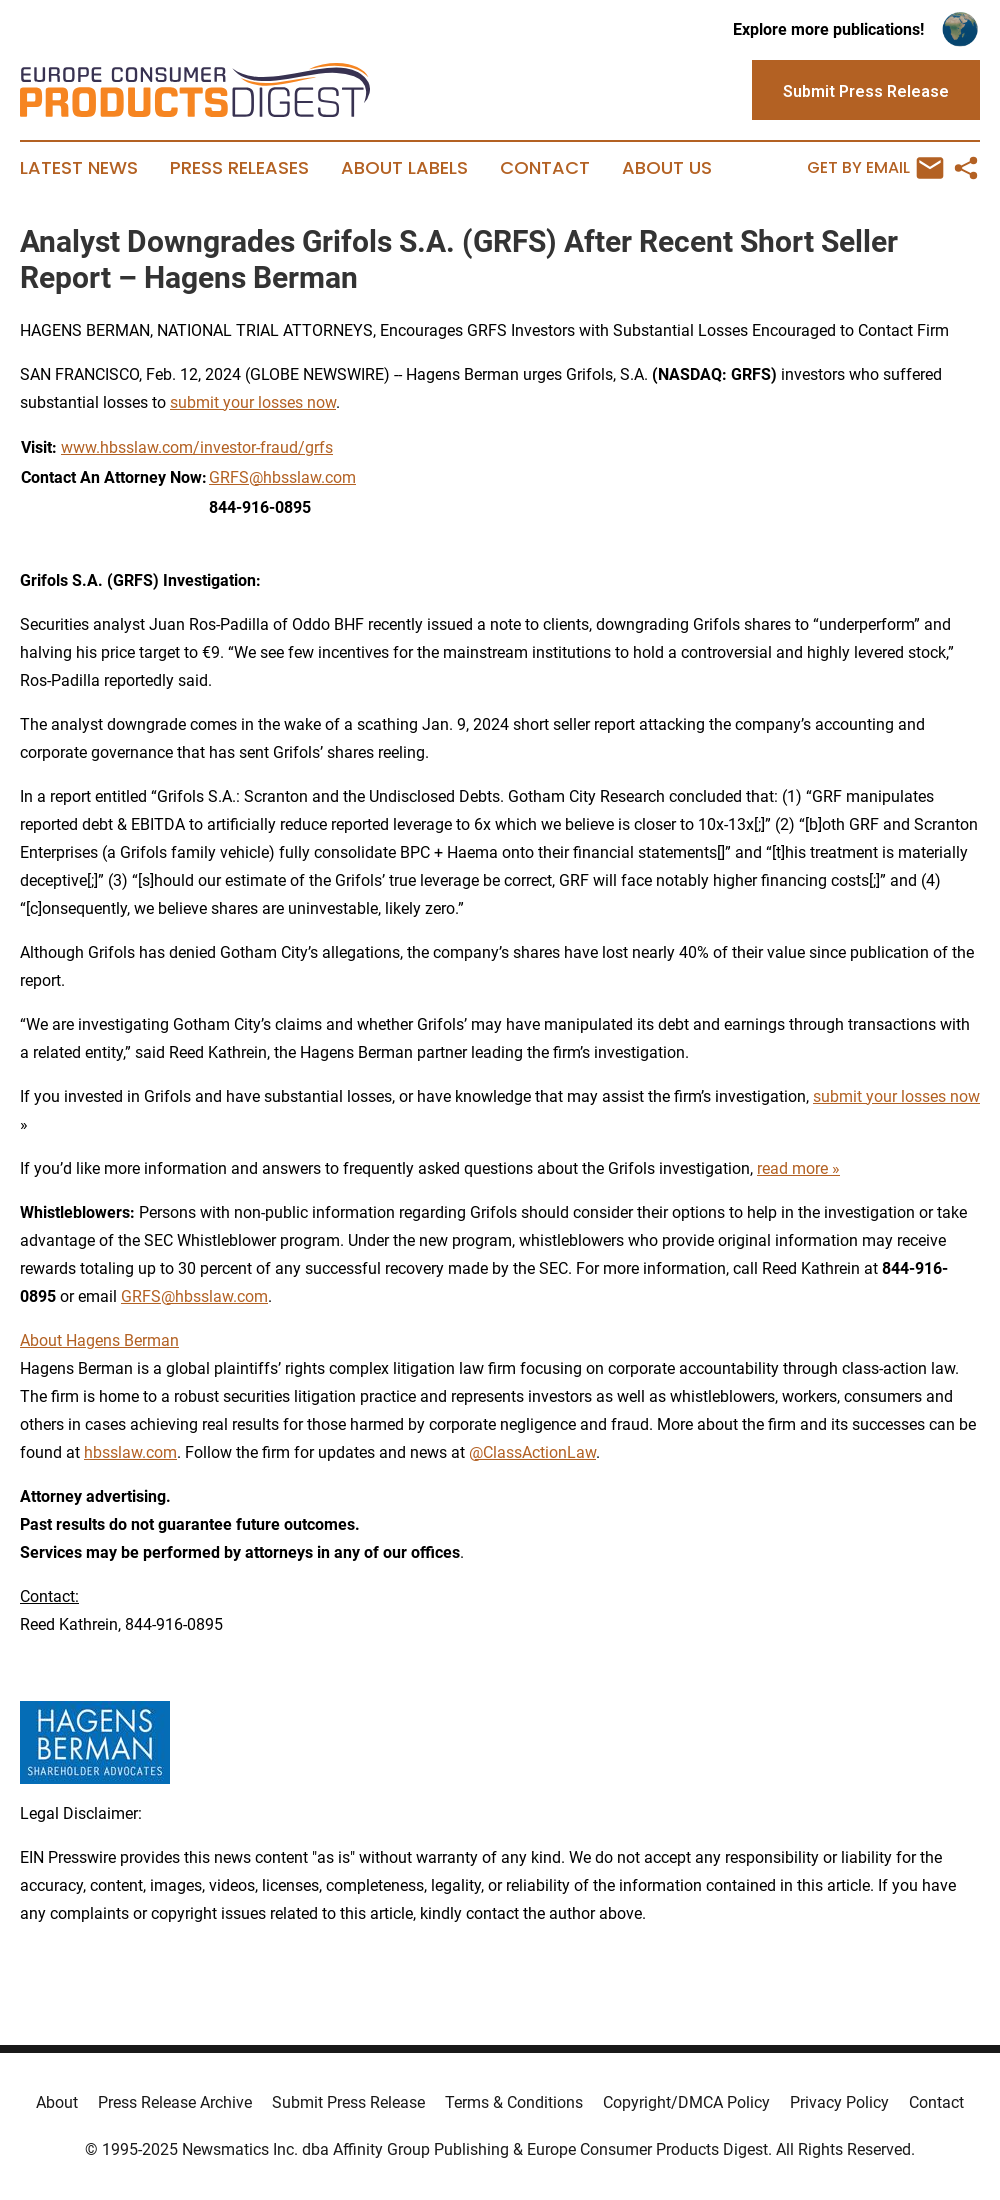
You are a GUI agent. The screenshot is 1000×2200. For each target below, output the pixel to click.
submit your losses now (253, 402)
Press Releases (239, 168)
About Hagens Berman (99, 1340)
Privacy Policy (839, 2102)
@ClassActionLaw (532, 1452)
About (57, 2102)
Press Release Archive (175, 2102)
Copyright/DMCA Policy (686, 2102)
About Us (667, 168)
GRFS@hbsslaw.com (282, 477)
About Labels (404, 168)
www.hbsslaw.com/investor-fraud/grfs (197, 447)
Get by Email (875, 168)
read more (792, 1168)
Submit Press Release (348, 2102)
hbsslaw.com (130, 1452)
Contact (545, 168)
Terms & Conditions (514, 2102)
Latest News (79, 168)
